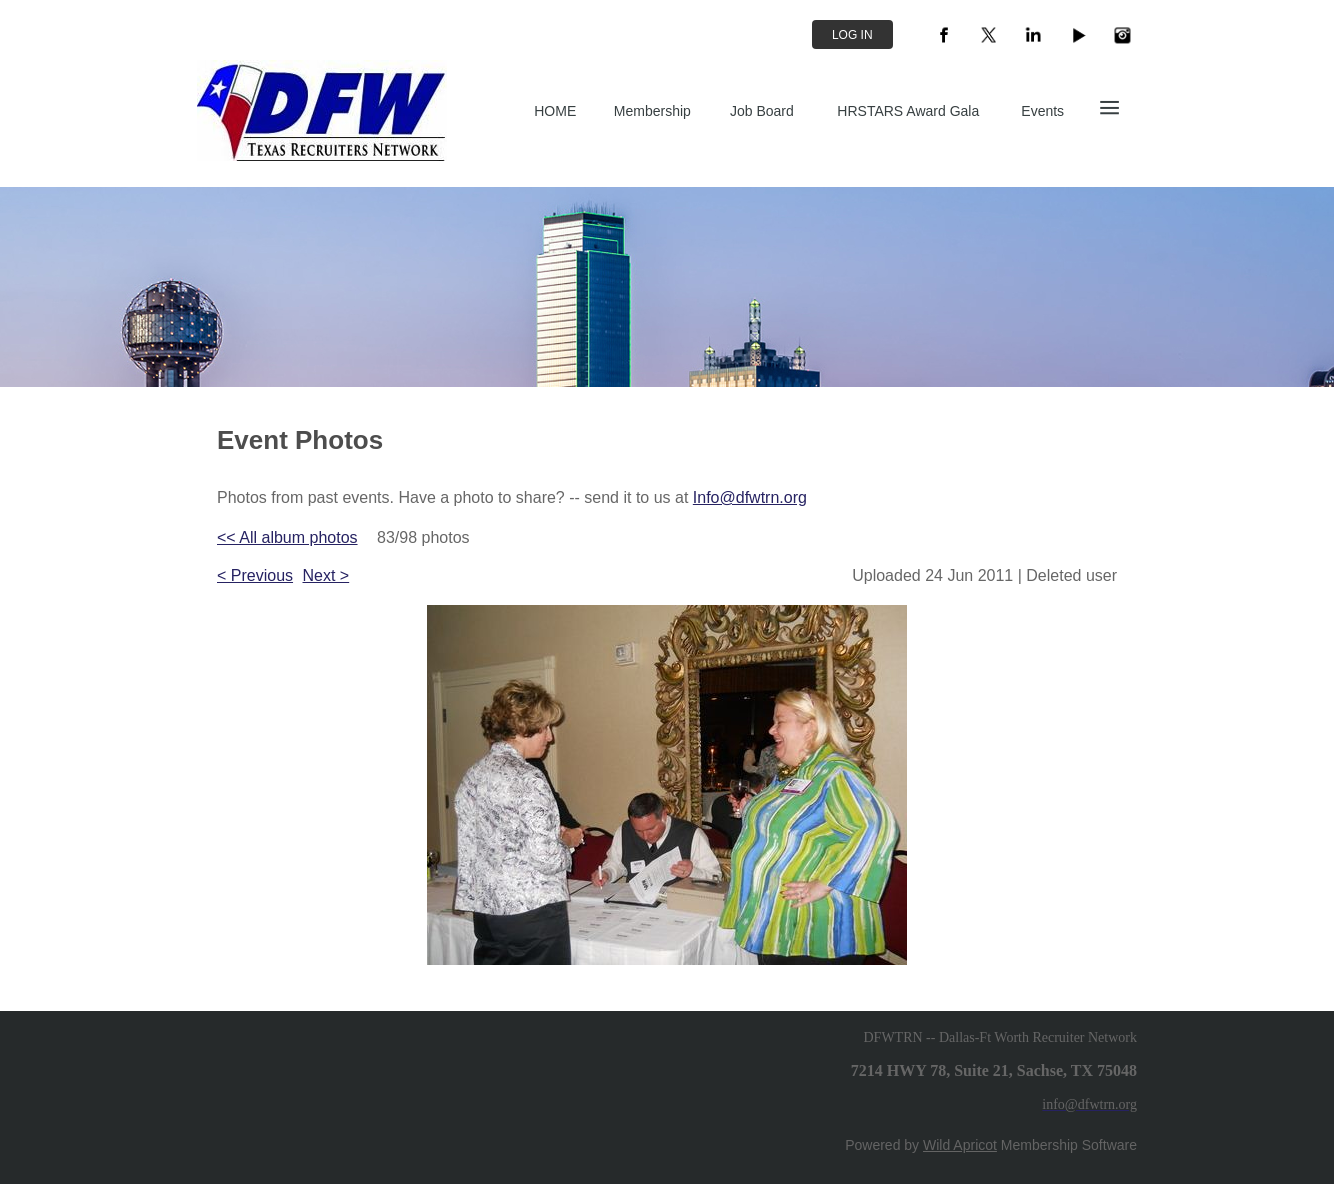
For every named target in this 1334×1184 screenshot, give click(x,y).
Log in (852, 35)
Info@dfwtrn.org (750, 497)
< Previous (255, 575)
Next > (326, 575)
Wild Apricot (960, 1145)
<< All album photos (287, 537)
